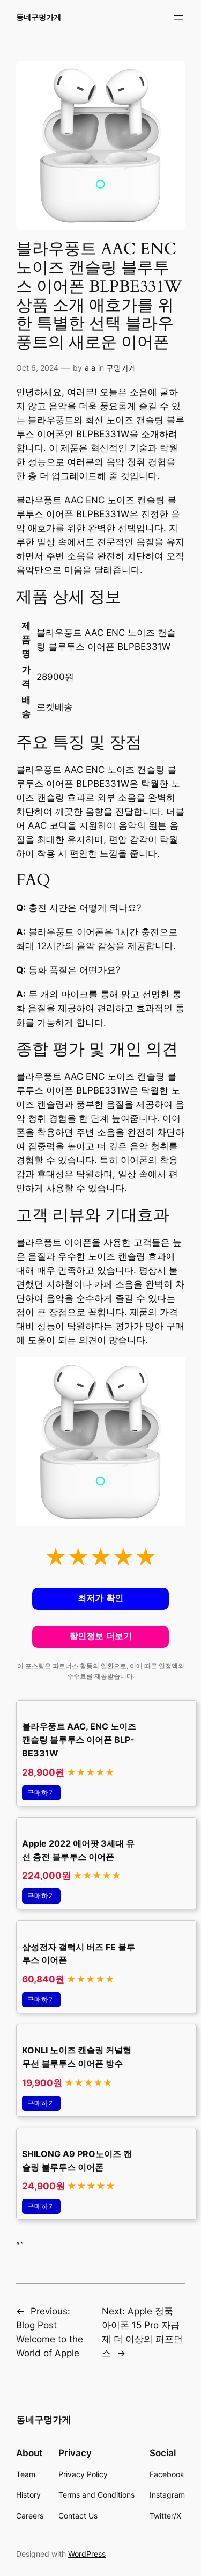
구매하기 (41, 1793)
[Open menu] (178, 17)
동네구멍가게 (38, 16)
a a (90, 367)
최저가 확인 (100, 1598)
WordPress (87, 2553)
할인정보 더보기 (100, 1636)
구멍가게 (121, 367)
